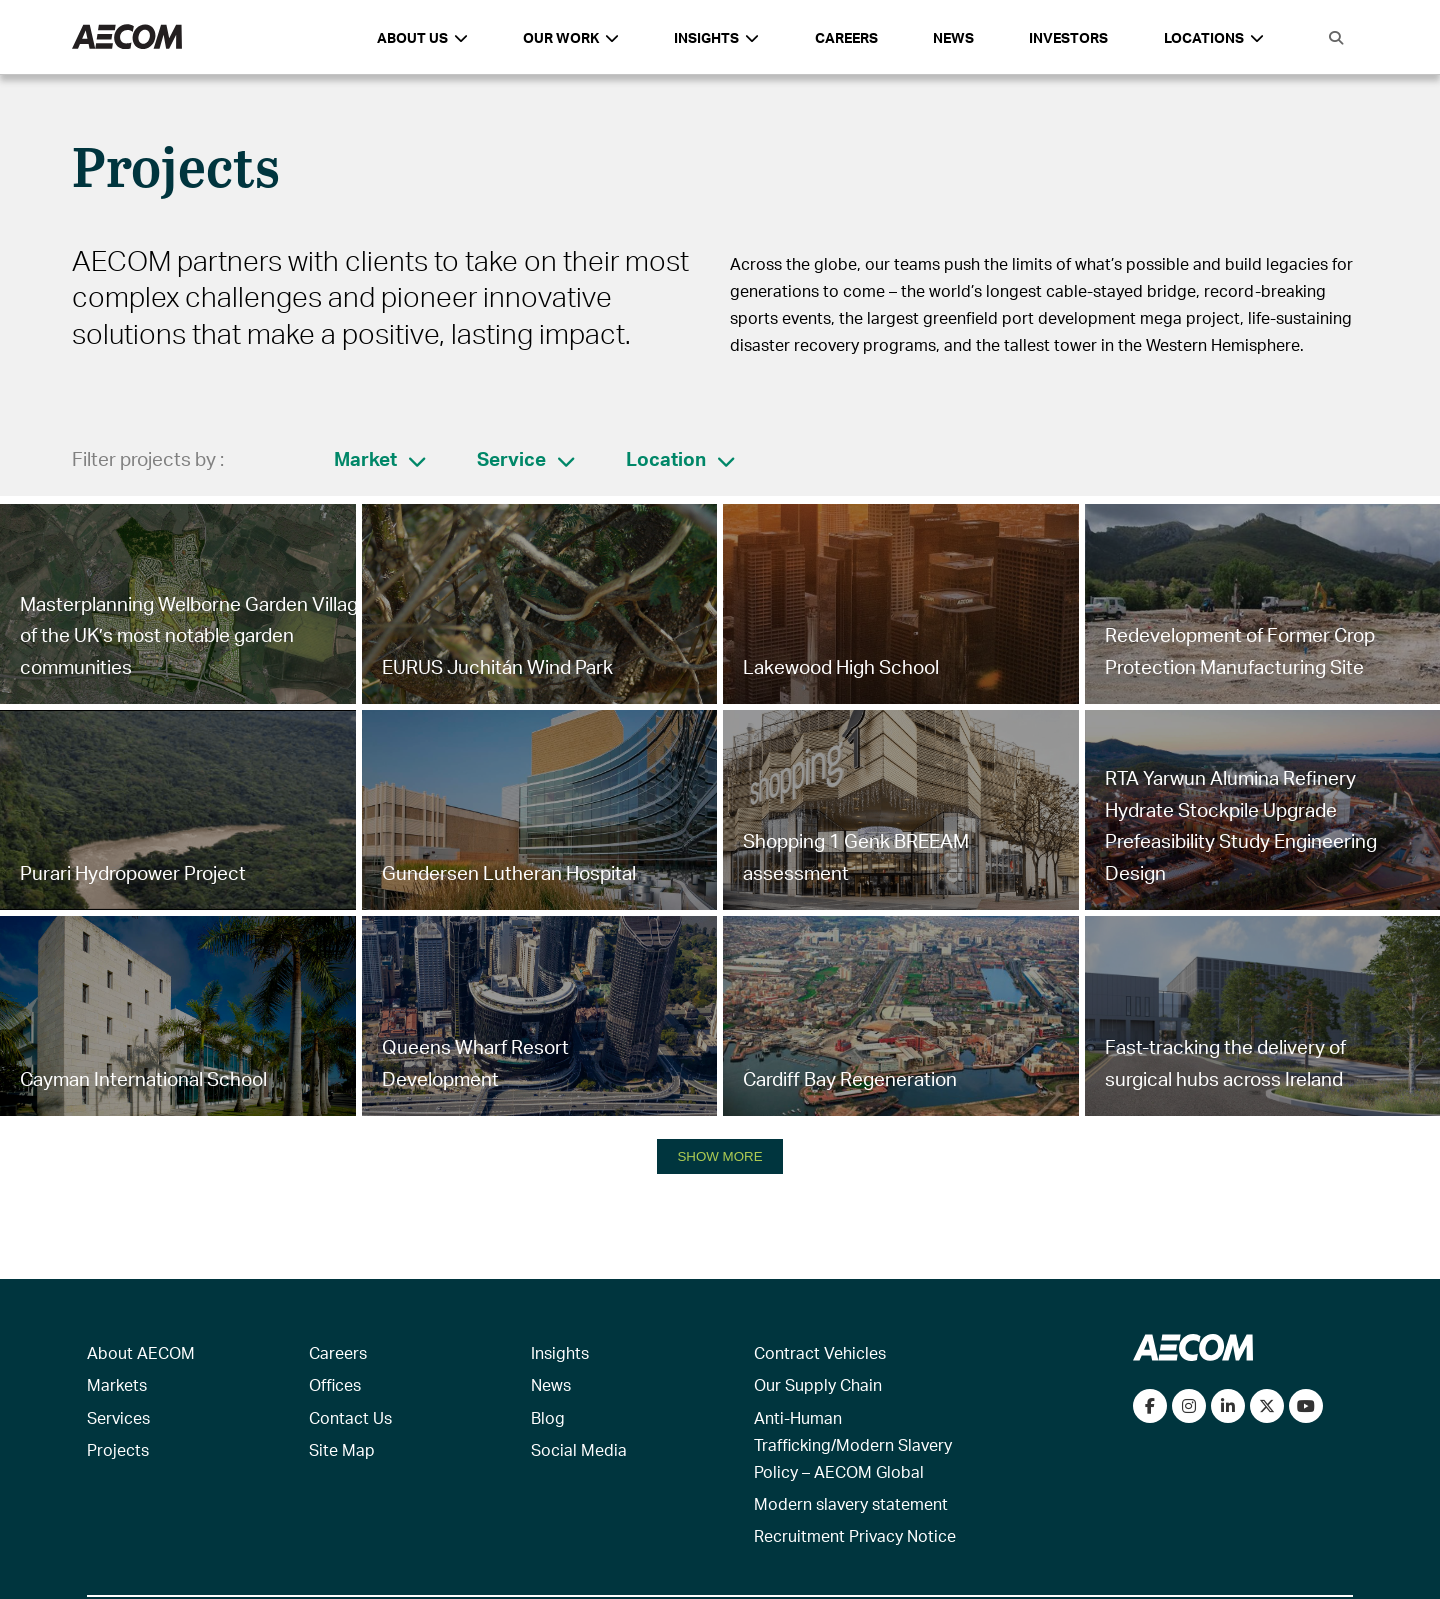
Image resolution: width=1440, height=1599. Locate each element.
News (953, 37)
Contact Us (350, 1417)
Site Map (342, 1449)
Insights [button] (716, 37)
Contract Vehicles (820, 1352)
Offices (335, 1384)
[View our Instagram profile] (1189, 1406)
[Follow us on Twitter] (1267, 1406)
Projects (118, 1449)
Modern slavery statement (851, 1503)
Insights (560, 1352)
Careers (846, 37)
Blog (548, 1417)
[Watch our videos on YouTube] (1306, 1406)
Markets (117, 1384)
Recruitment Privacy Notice (855, 1535)
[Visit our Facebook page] (1150, 1406)
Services (118, 1417)
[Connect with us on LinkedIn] (1228, 1406)
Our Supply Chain (818, 1384)
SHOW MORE (719, 1156)
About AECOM (141, 1352)
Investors (1068, 37)
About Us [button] (422, 37)
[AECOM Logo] (127, 37)
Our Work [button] (571, 37)
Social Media (579, 1449)
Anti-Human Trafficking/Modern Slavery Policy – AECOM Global (853, 1444)
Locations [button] (1214, 37)
